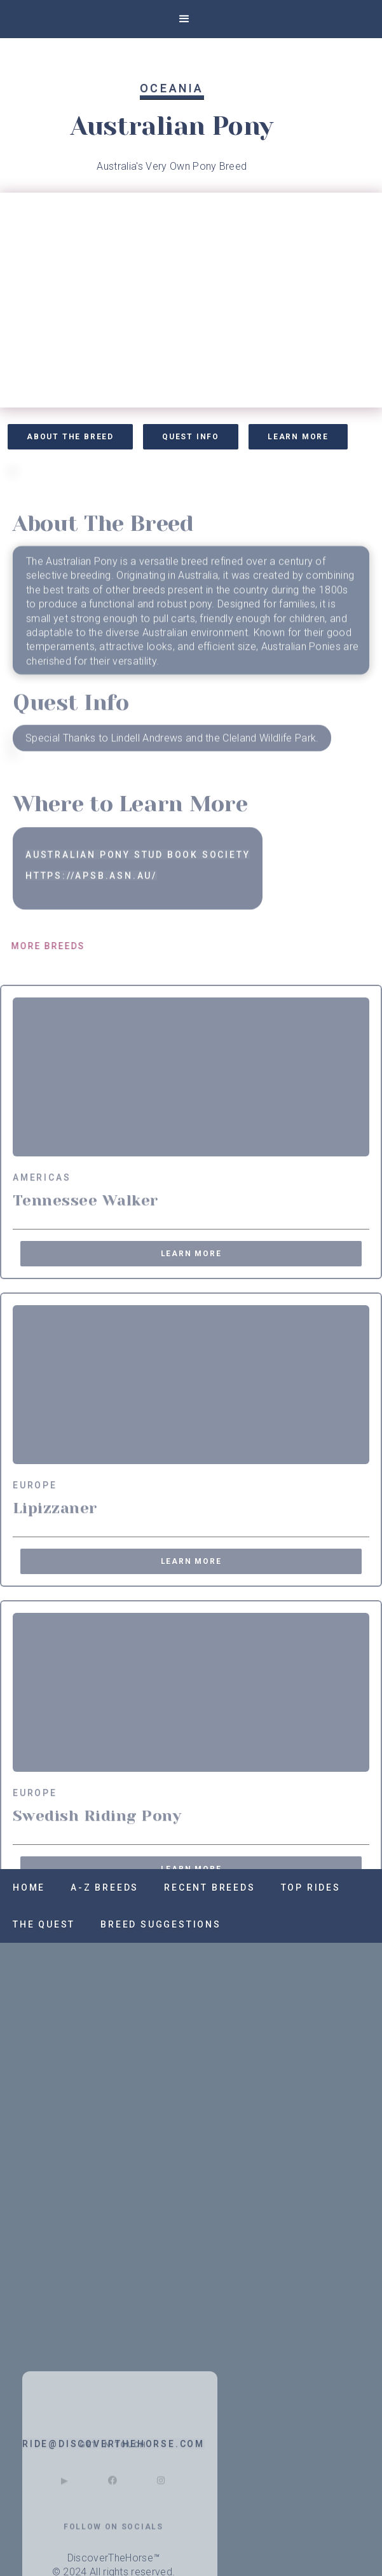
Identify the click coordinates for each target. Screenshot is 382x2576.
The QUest (44, 1924)
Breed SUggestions (160, 1924)
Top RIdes (311, 1887)
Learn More (298, 436)
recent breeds (209, 1887)
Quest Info (190, 436)
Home (29, 1887)
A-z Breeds (105, 1887)
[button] (184, 19)
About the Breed (70, 436)
